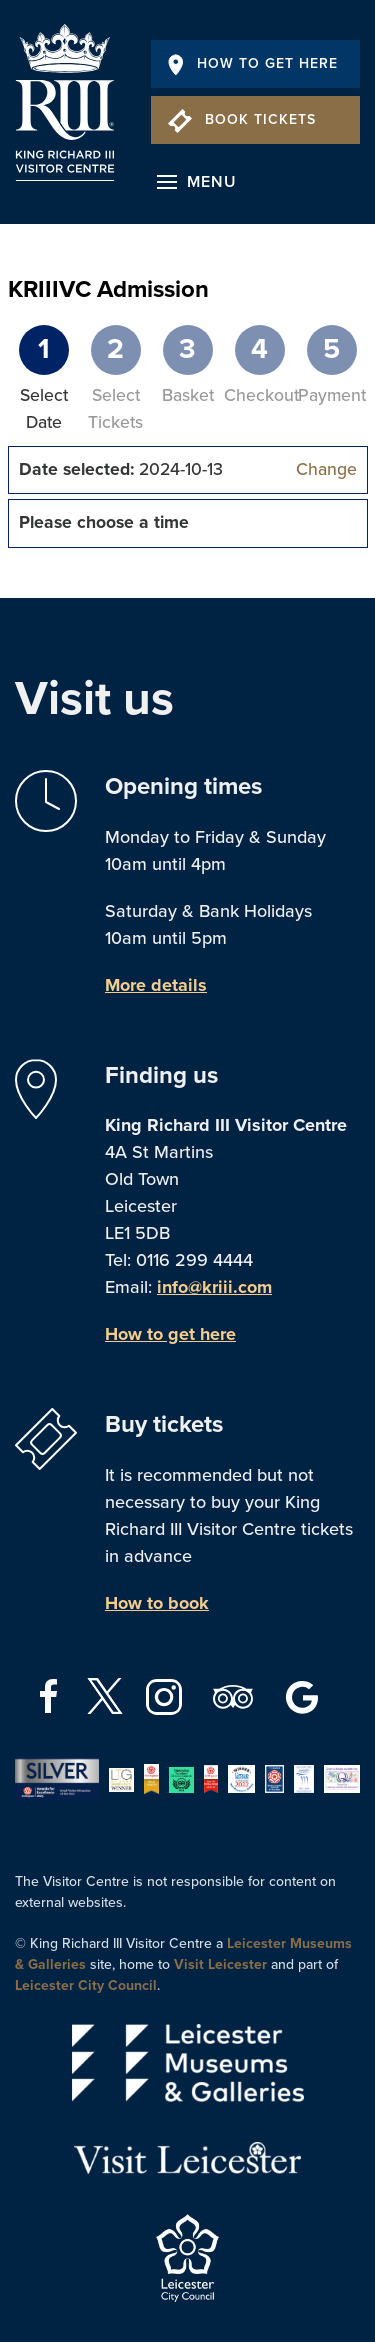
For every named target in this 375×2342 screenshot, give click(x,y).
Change (326, 469)
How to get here (170, 1334)
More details (156, 985)
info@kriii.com (214, 1287)
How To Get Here (253, 63)
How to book (157, 1603)
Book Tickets (242, 119)
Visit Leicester (220, 1964)
